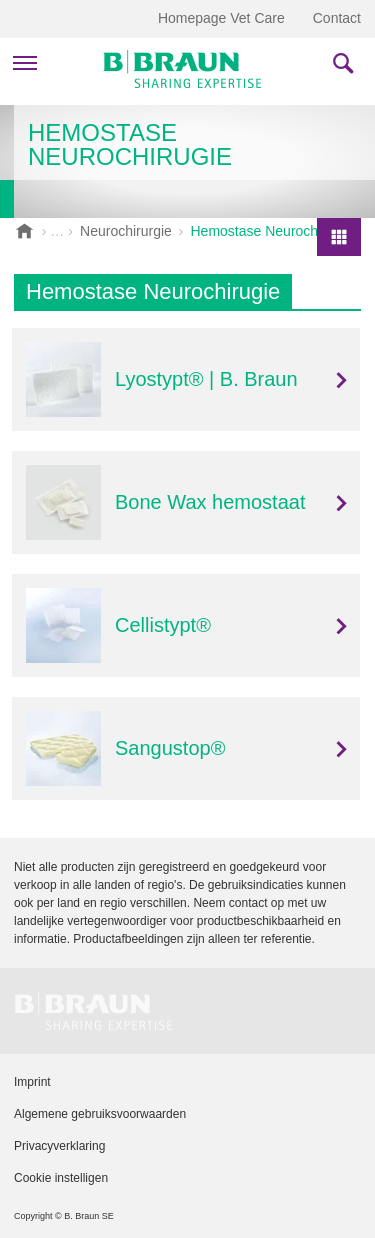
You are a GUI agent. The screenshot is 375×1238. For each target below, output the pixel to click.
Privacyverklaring (59, 1146)
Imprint (32, 1082)
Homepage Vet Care (221, 18)
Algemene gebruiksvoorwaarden (100, 1114)
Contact (337, 18)
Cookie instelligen (61, 1178)
